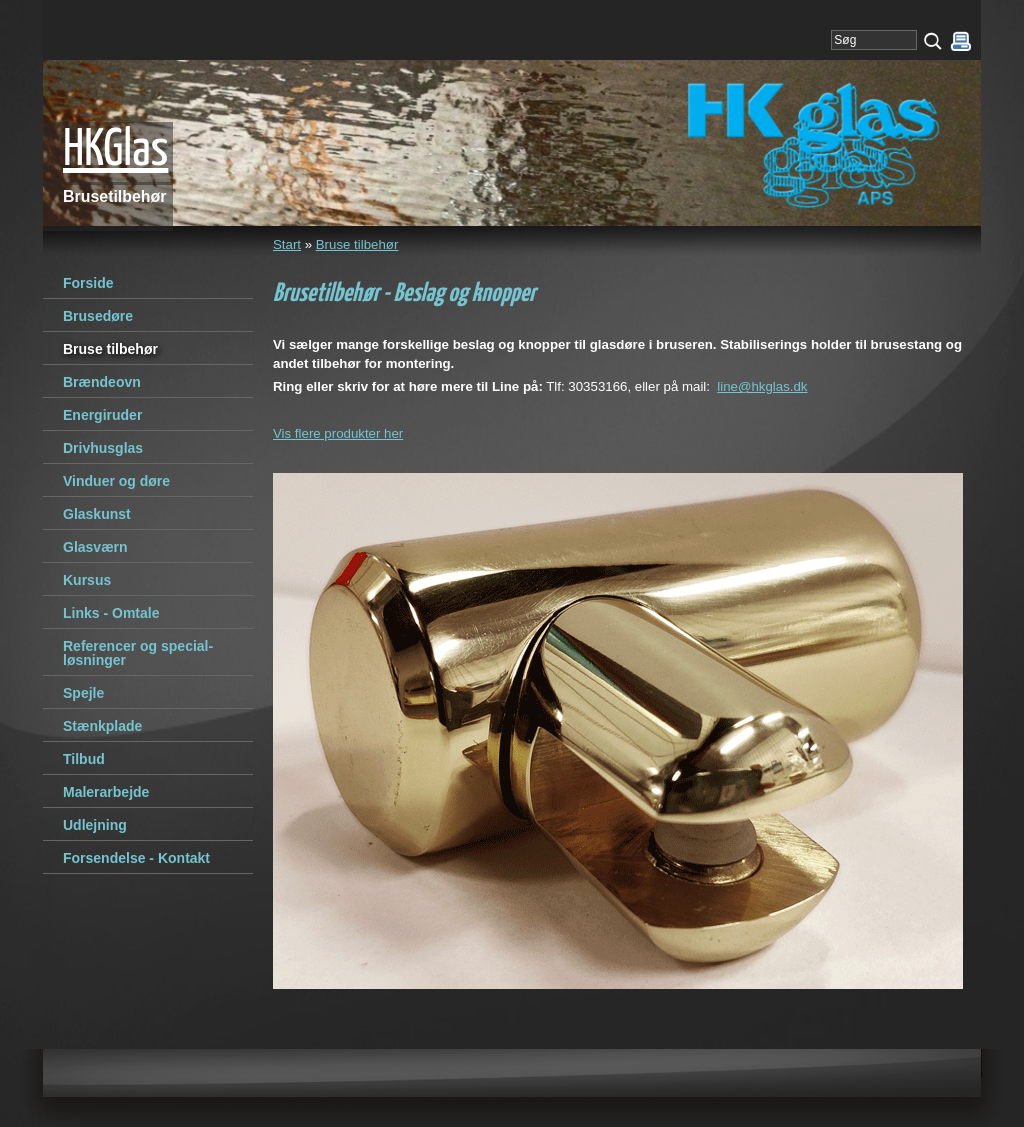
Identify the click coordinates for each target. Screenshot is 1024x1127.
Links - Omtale (111, 613)
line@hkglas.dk (762, 386)
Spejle (83, 693)
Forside (88, 283)
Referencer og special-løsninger (138, 653)
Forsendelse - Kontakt (136, 858)
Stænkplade (102, 726)
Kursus (87, 580)
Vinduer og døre (116, 481)
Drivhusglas (103, 448)
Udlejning (95, 825)
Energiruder (102, 415)
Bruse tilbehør (357, 244)
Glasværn (95, 547)
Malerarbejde (106, 792)
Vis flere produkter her (338, 433)
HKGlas (115, 151)
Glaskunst (97, 514)
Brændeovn (102, 382)
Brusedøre (98, 316)
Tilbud (84, 759)
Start (287, 244)
